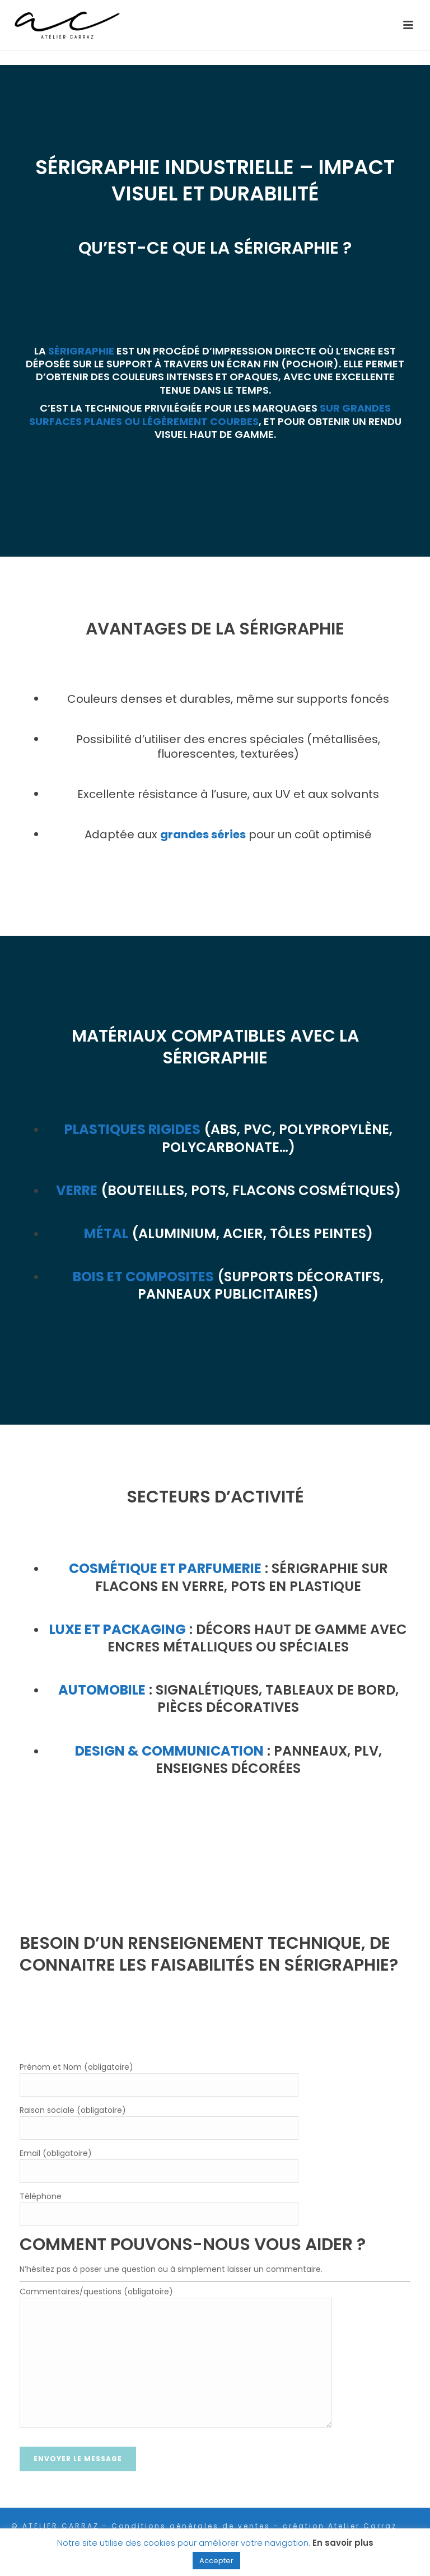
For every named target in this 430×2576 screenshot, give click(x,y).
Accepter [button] (216, 2560)
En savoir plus (342, 2543)
